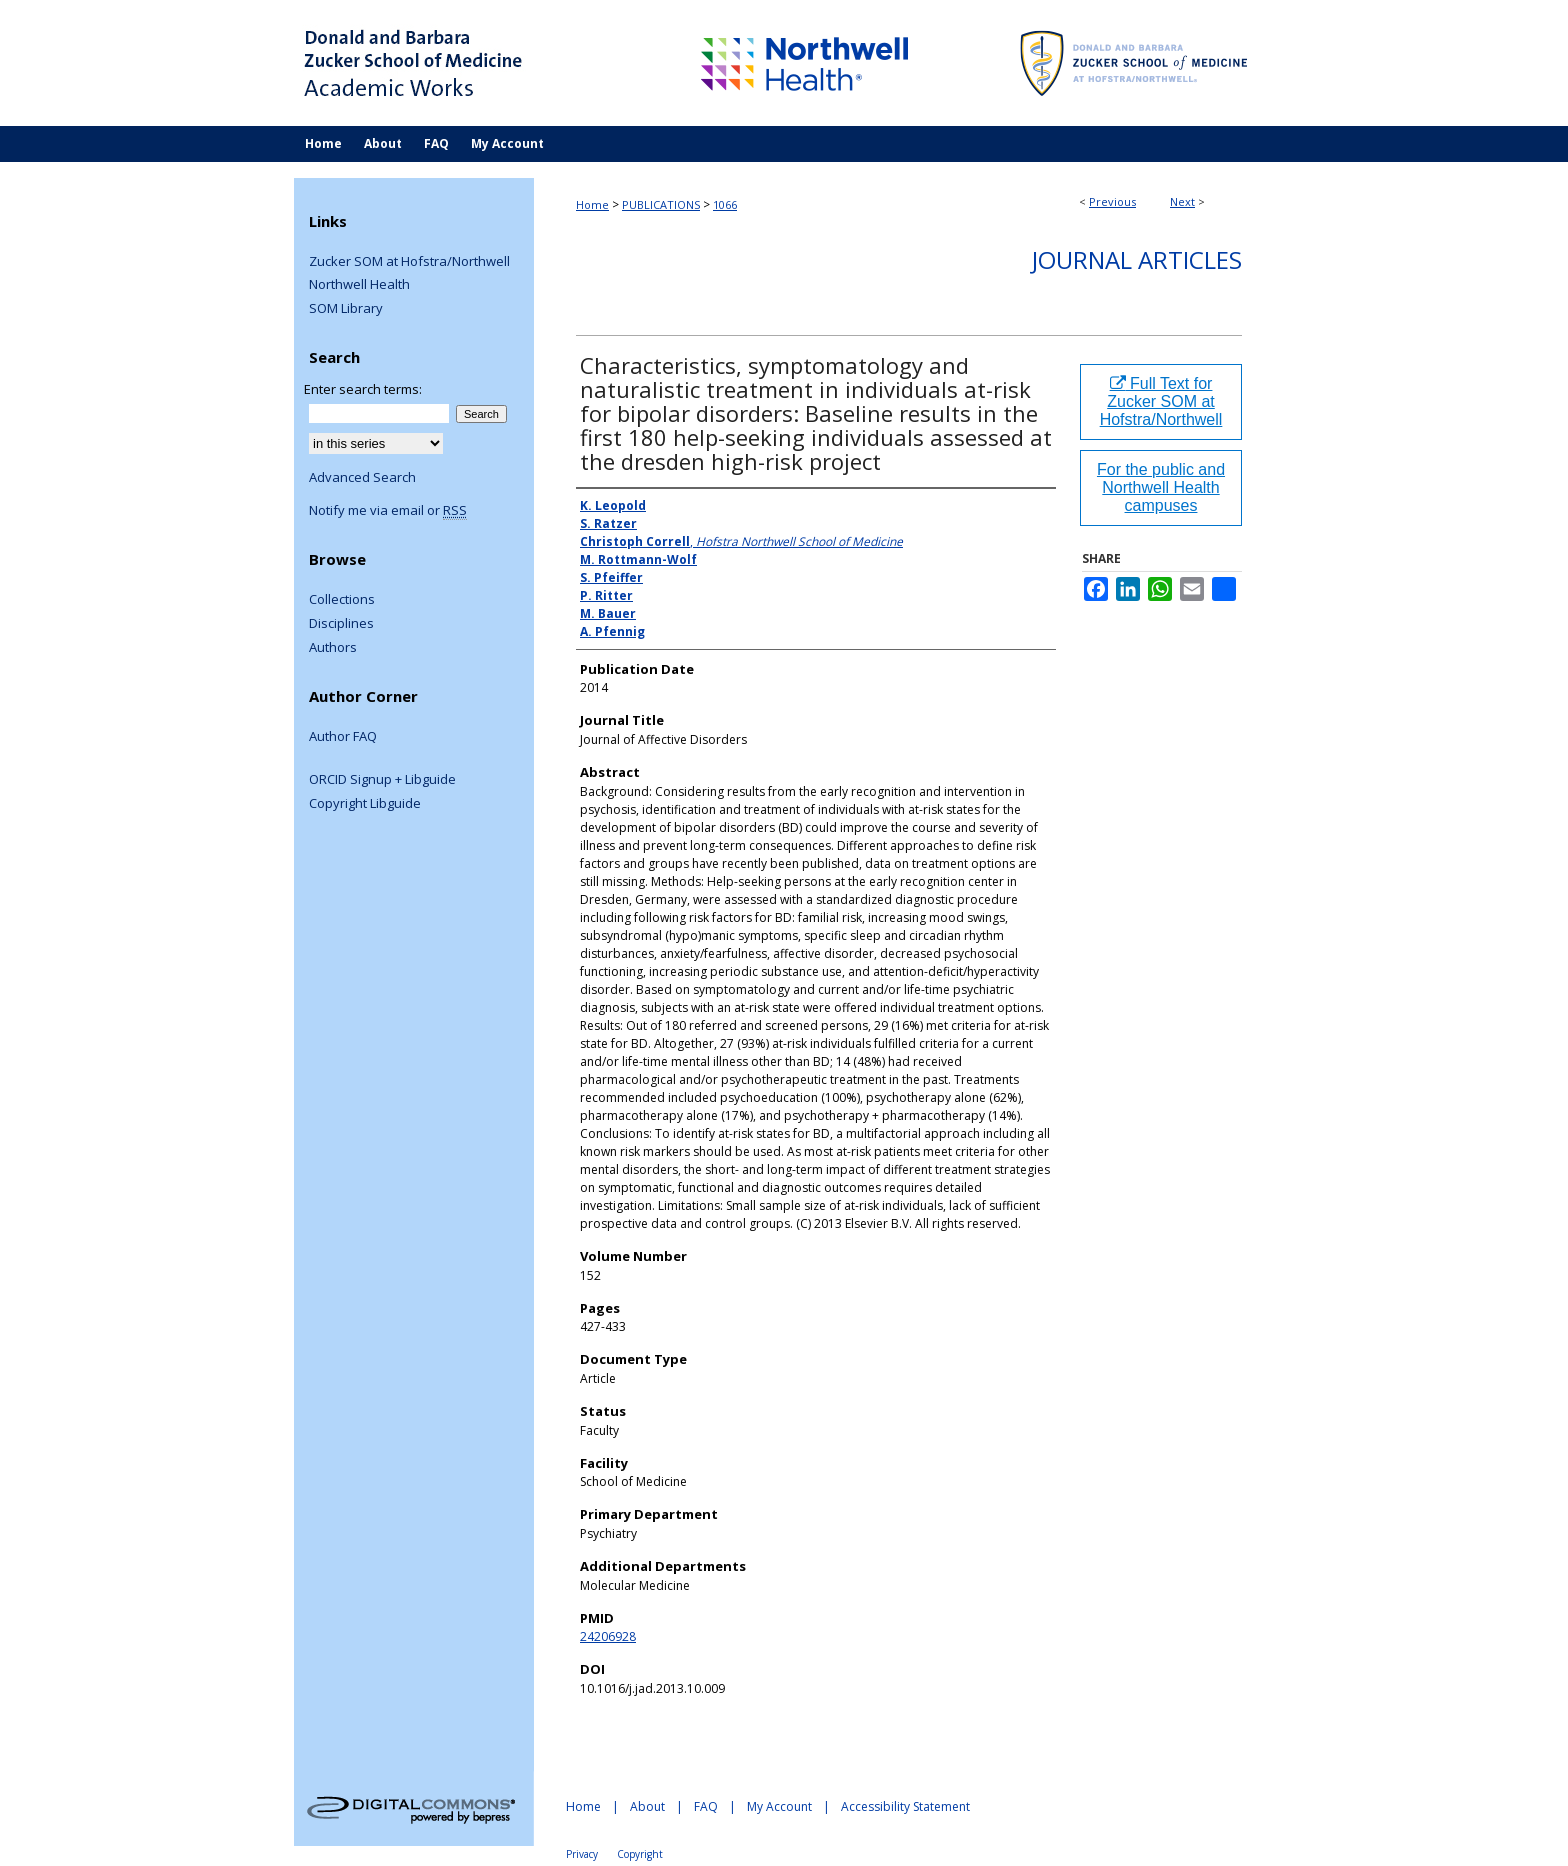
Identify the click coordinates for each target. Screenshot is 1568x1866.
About (647, 1806)
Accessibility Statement (905, 1806)
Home (592, 204)
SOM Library (346, 309)
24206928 (608, 1636)
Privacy (582, 1854)
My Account (779, 1806)
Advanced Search (362, 477)
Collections (342, 600)
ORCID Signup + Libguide (382, 780)
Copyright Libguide (365, 804)
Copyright (640, 1854)
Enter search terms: (363, 389)
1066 (725, 204)
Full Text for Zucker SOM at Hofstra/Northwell (1161, 401)
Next (1182, 201)
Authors (333, 648)
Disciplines (341, 624)
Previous (1112, 201)
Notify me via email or (388, 511)
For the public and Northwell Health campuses (1161, 487)
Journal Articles (1137, 259)
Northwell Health (359, 285)
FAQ (706, 1806)
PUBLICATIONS (661, 204)
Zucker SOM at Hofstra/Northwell (409, 262)
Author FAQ (343, 737)
